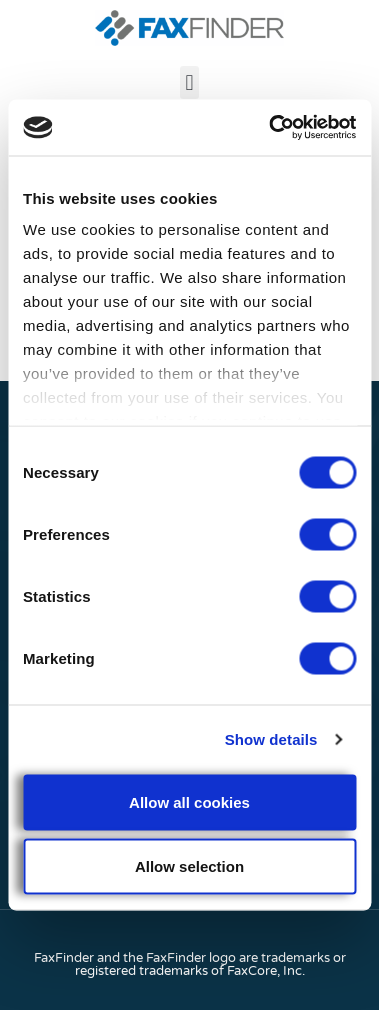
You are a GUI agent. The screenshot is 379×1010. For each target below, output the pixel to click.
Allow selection (189, 865)
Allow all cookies (189, 801)
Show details (271, 739)
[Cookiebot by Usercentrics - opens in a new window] (270, 128)
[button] (189, 82)
